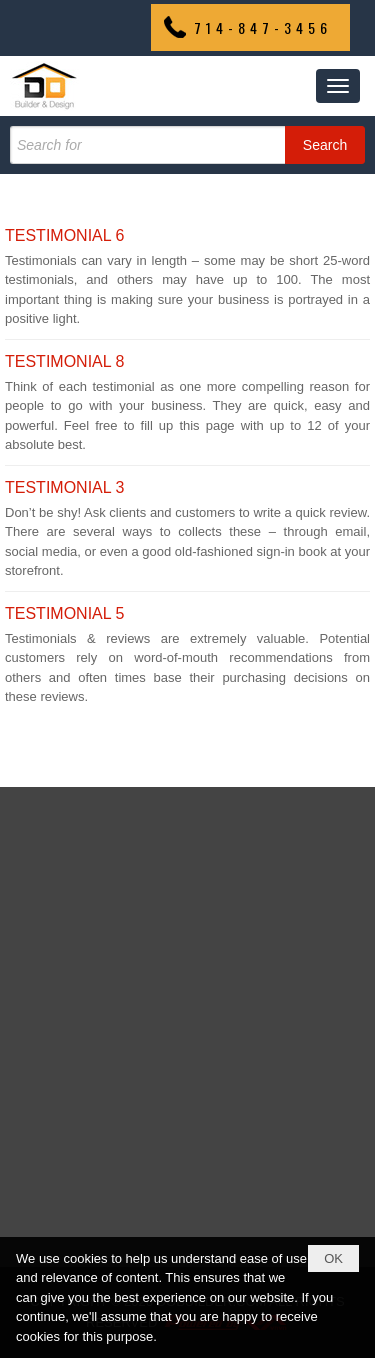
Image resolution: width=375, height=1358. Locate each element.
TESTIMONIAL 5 (64, 613)
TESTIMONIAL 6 (64, 235)
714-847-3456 (263, 27)
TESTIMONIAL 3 (64, 487)
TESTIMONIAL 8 (64, 361)
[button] (338, 86)
